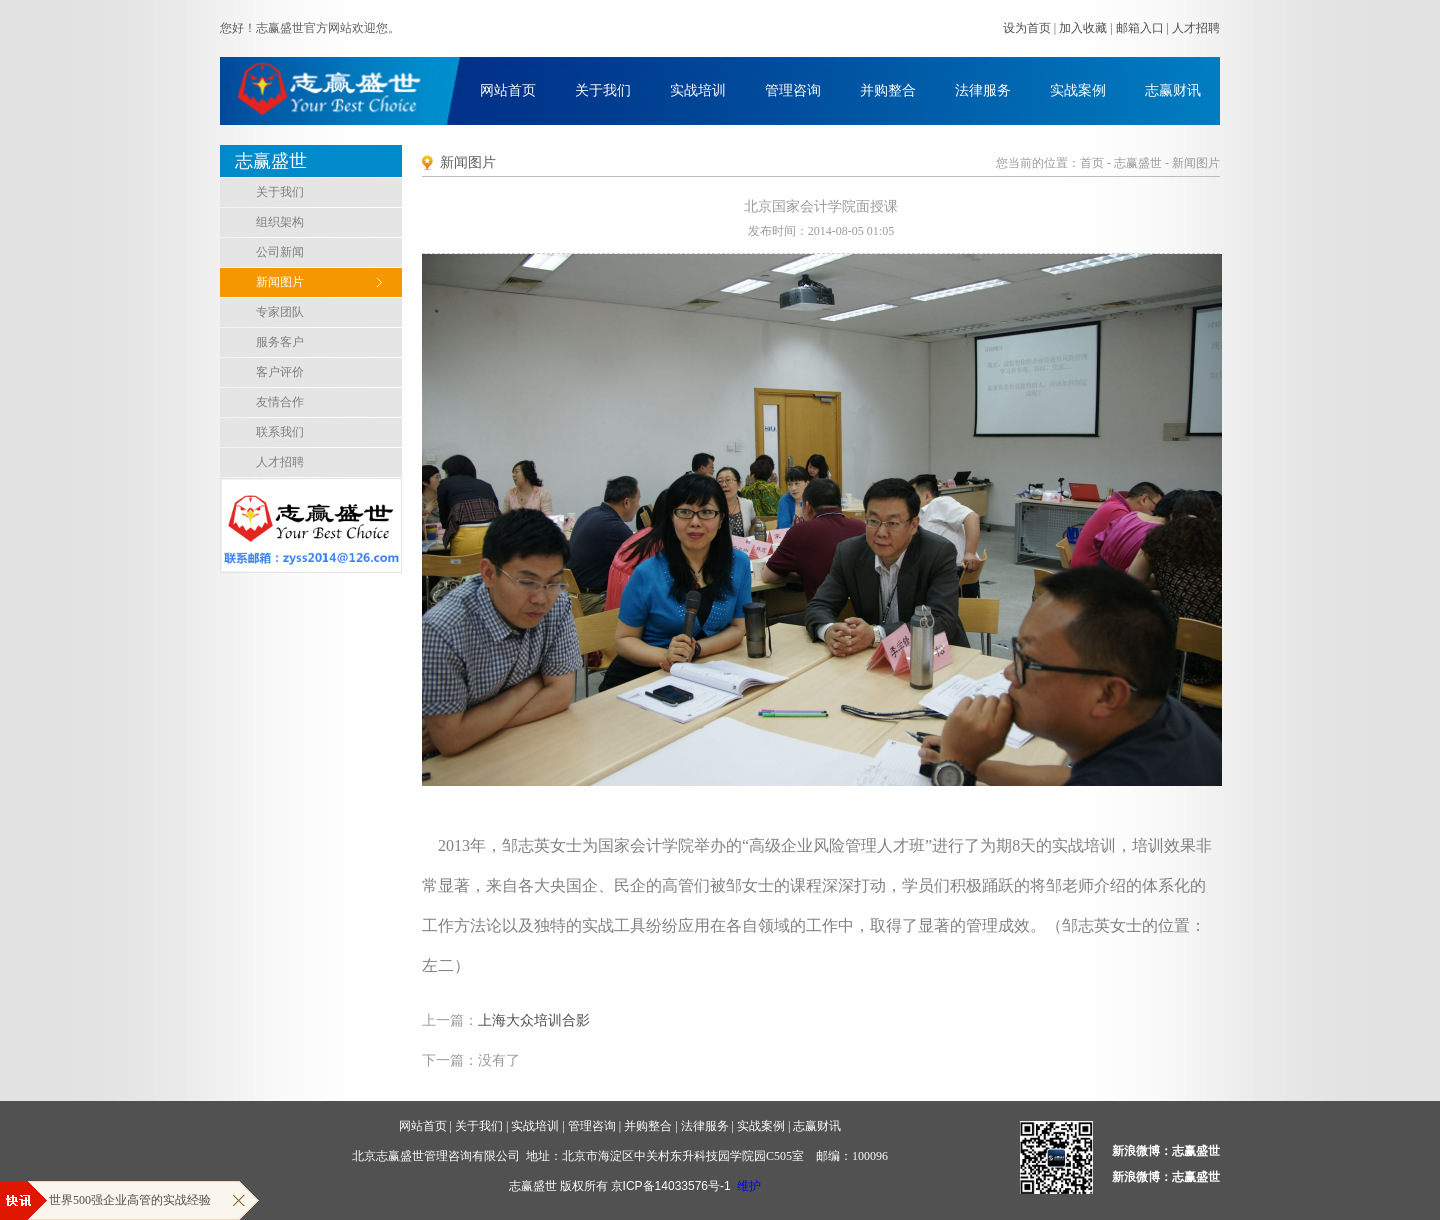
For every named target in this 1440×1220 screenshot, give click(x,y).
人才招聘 (1196, 28)
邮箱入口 (1140, 28)
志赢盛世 (1138, 163)
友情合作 (280, 402)
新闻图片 (280, 282)
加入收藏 (1083, 28)
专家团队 (280, 312)
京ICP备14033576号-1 (671, 1186)
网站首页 (508, 90)
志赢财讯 (1173, 90)
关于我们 (603, 90)
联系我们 (280, 432)
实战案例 (1078, 90)
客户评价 (280, 372)
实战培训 (698, 90)
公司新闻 (280, 252)
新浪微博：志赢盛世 (1166, 1151)
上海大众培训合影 (534, 1020)
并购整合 (888, 90)
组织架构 (280, 222)
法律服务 (983, 90)
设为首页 (1027, 28)
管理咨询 (793, 90)
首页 (1092, 163)
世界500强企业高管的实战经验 (130, 1200)
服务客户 (280, 342)
